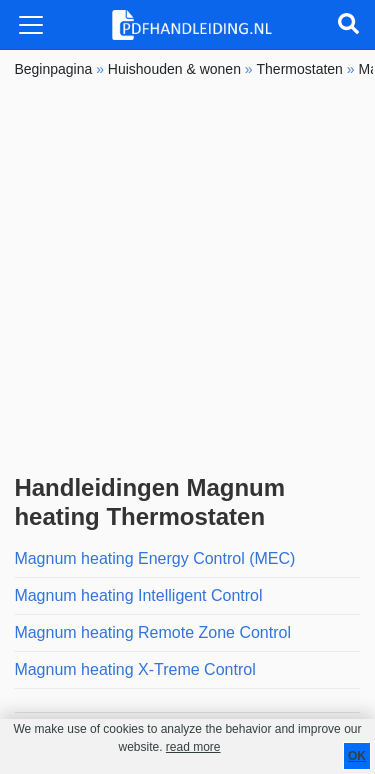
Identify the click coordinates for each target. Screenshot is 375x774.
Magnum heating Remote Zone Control (152, 632)
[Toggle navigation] (31, 25)
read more (193, 747)
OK (357, 756)
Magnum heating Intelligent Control (138, 595)
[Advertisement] (187, 276)
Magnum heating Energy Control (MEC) (154, 558)
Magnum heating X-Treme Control (134, 669)
